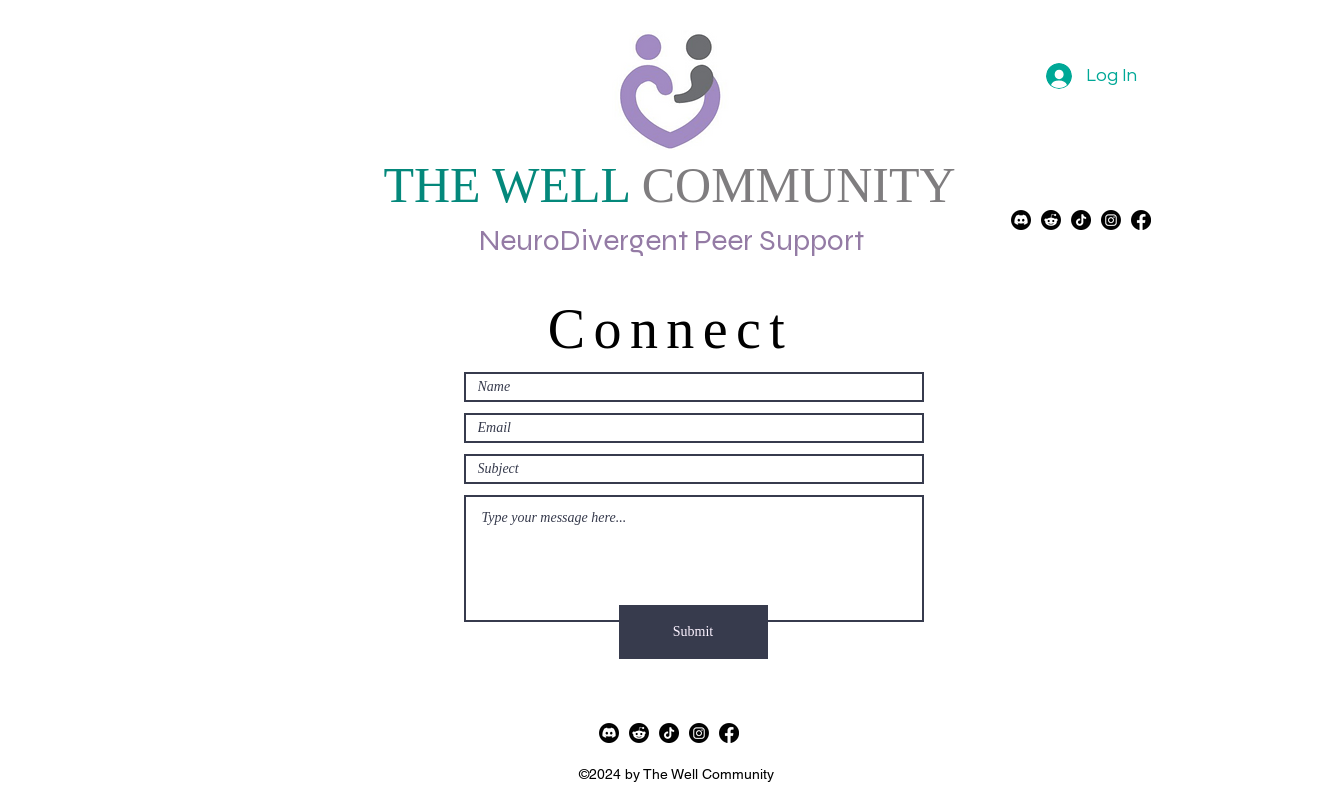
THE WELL (506, 185)
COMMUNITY (792, 185)
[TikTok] (1081, 220)
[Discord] (1021, 220)
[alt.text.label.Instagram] (1111, 220)
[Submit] (693, 632)
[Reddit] (1051, 220)
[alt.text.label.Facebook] (729, 733)
